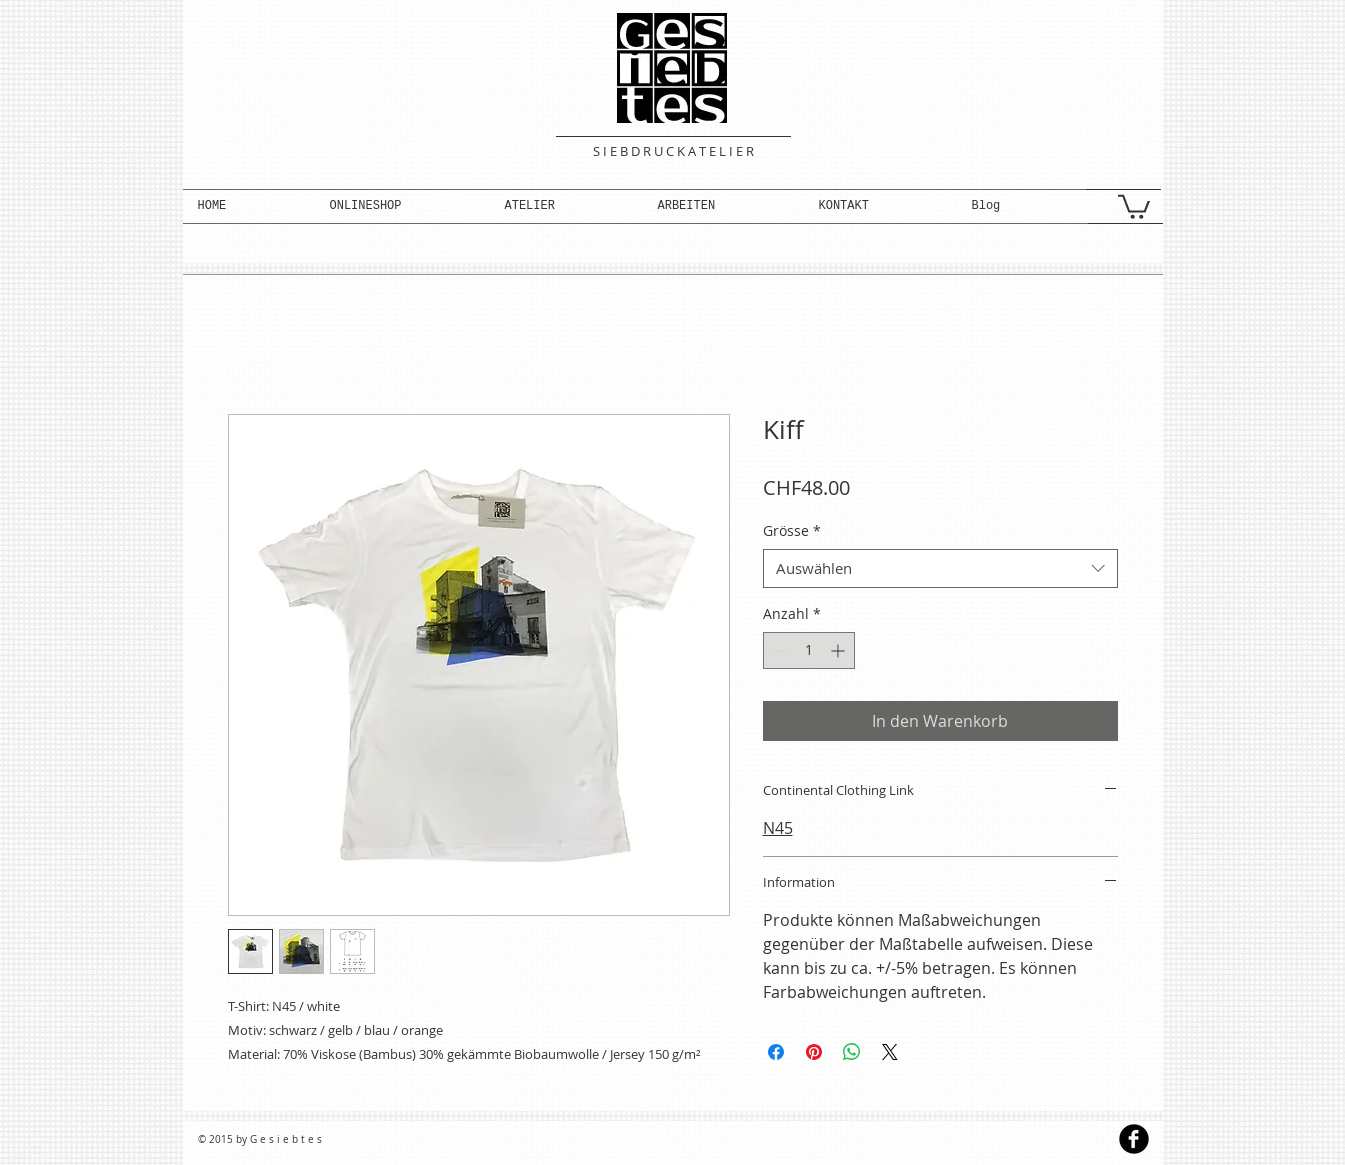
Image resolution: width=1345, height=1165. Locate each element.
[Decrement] (778, 650)
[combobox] (940, 568)
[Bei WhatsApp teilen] (852, 1052)
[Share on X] (890, 1052)
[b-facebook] (1134, 1139)
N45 (778, 828)
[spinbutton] (809, 650)
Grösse (792, 530)
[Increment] (839, 650)
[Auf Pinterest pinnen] (814, 1052)
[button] (402, 206)
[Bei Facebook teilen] (776, 1052)
